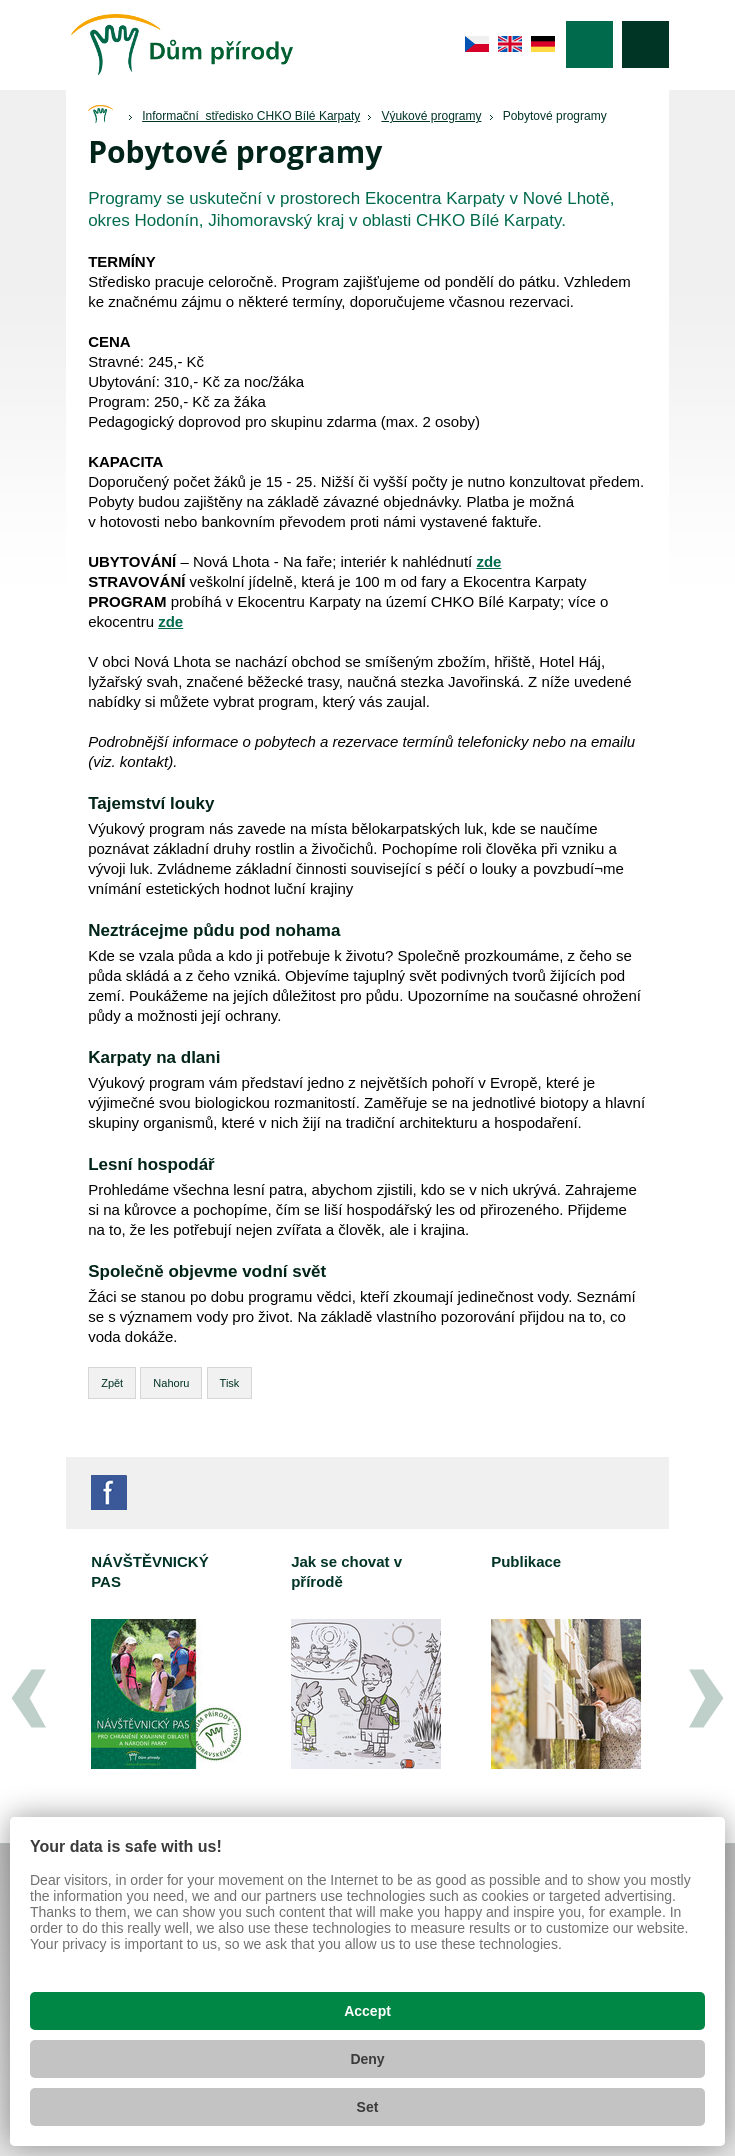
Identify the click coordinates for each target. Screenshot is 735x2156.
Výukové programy (431, 116)
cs (477, 44)
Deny (367, 2059)
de (543, 44)
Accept (367, 2011)
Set (368, 2107)
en (510, 44)
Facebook (109, 1492)
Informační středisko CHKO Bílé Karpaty (251, 116)
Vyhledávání (645, 44)
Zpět (112, 1383)
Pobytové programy (555, 116)
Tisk (230, 1383)
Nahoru (171, 1383)
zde (170, 621)
